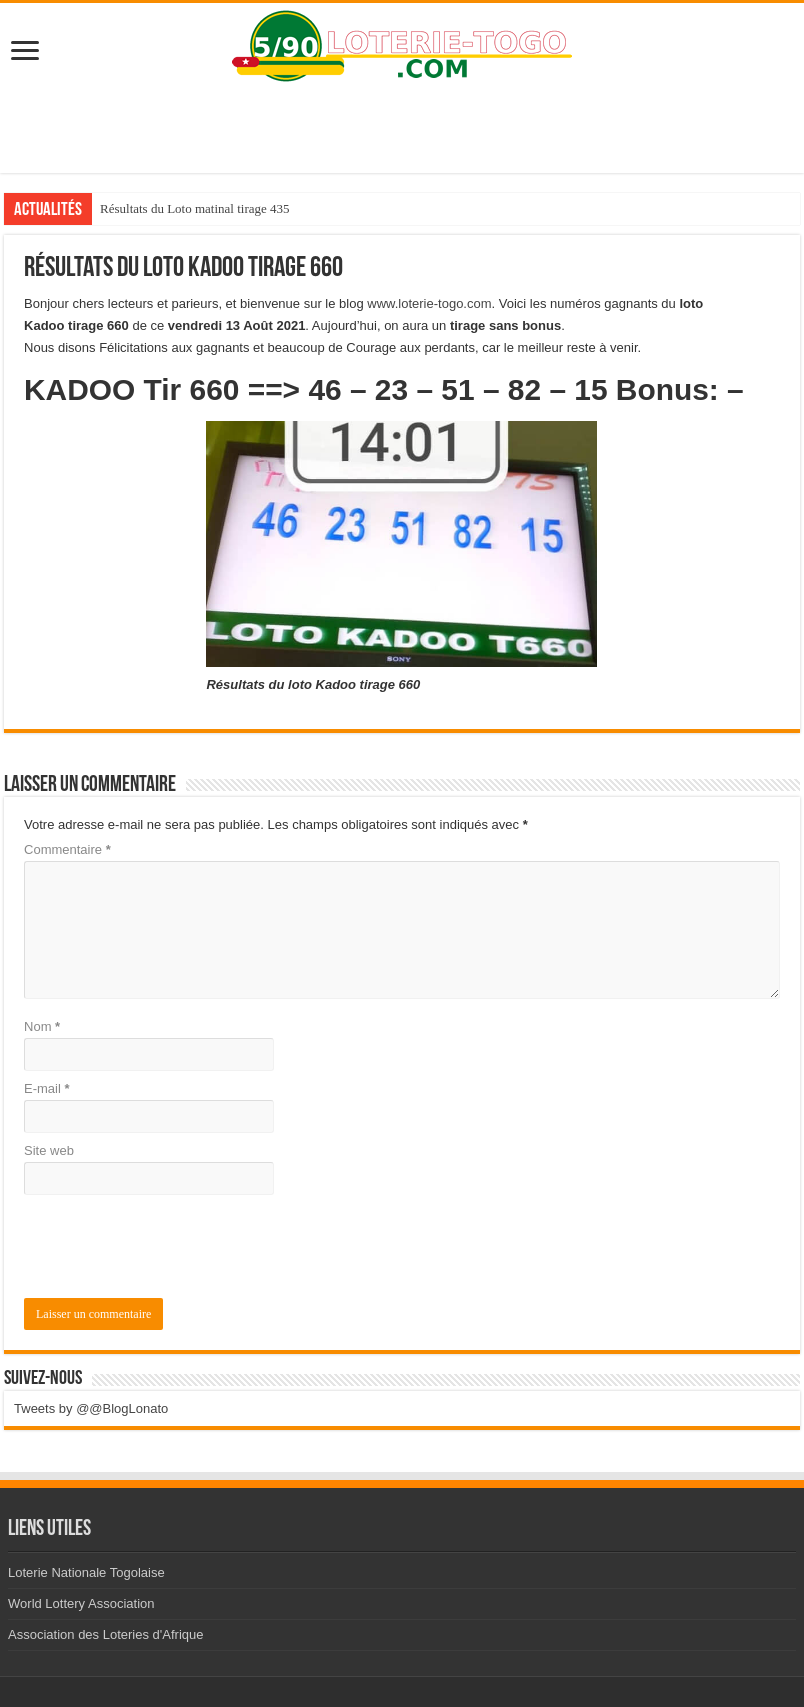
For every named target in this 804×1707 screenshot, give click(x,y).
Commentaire (67, 849)
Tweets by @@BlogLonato (91, 1408)
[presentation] (160, 1249)
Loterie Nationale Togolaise (86, 1572)
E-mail (47, 1088)
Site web (49, 1150)
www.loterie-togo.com (429, 303)
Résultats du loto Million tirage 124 (192, 208)
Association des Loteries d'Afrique (105, 1634)
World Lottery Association (81, 1603)
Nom (42, 1026)
